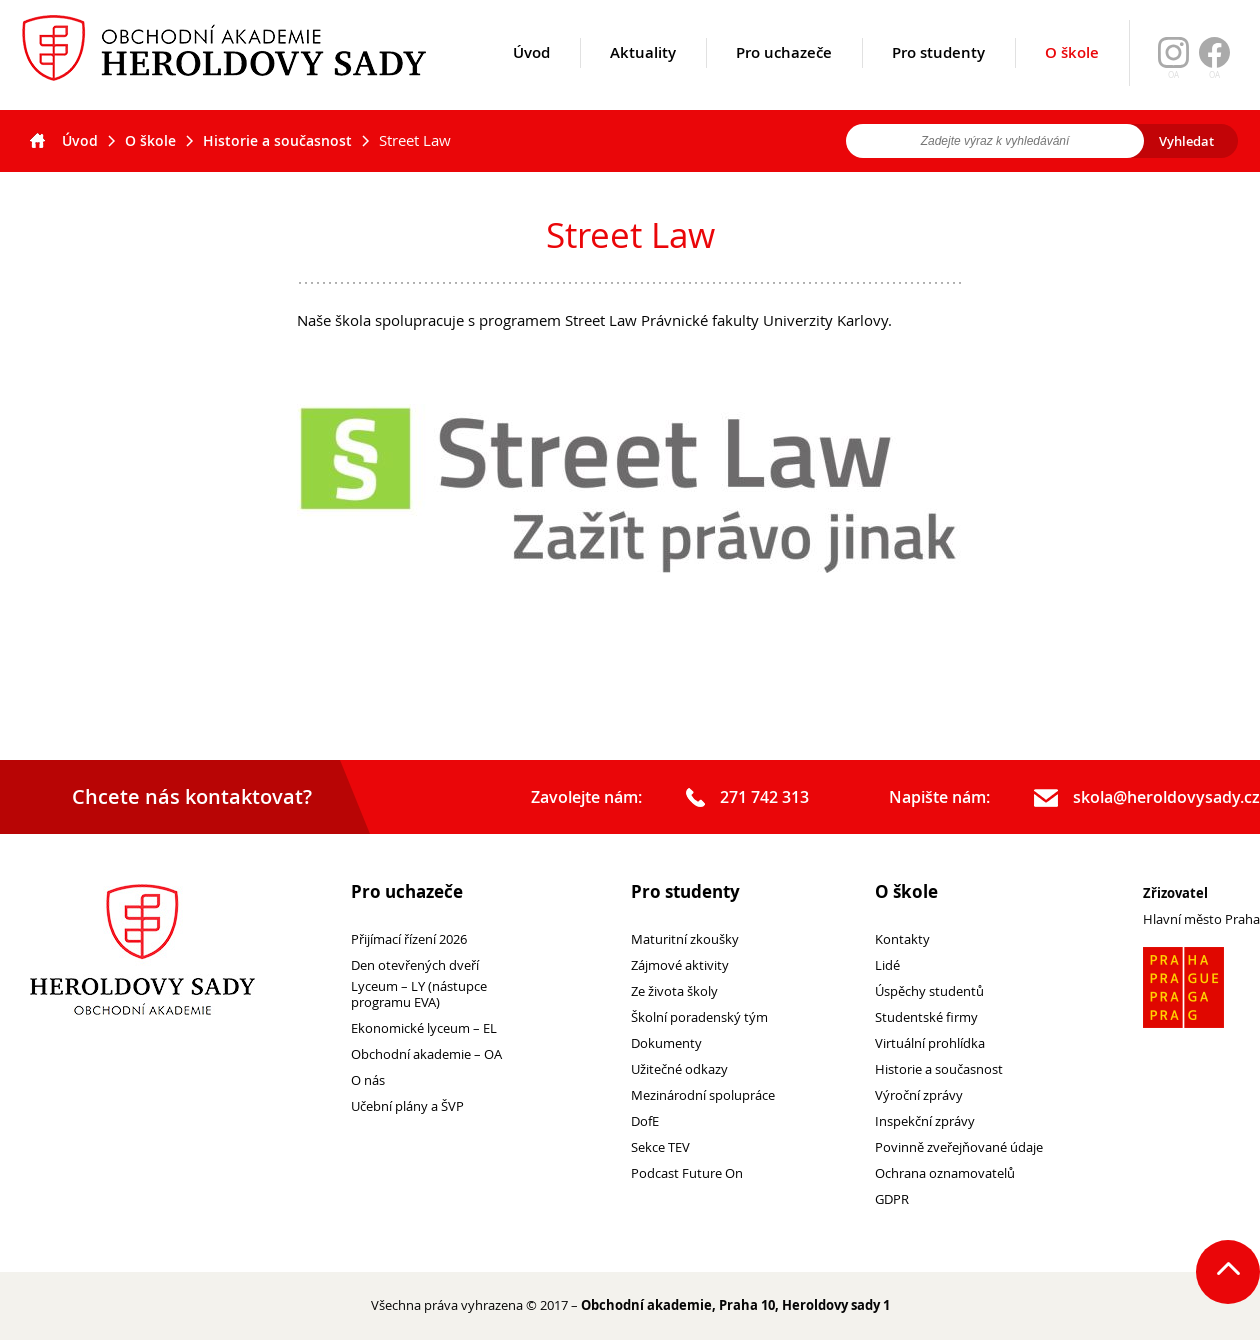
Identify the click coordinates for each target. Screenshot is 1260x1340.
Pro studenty (938, 77)
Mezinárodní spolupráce (703, 1095)
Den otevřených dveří (415, 965)
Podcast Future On (687, 1173)
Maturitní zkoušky (685, 939)
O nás (368, 1080)
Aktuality (643, 77)
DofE (645, 1121)
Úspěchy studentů (929, 991)
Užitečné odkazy (679, 1069)
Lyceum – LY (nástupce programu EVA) (419, 995)
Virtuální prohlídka (930, 1043)
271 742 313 (747, 798)
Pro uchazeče (784, 77)
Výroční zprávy (919, 1095)
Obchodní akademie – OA (426, 1054)
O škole (1072, 76)
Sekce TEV (660, 1147)
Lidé (887, 965)
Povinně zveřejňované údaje (959, 1147)
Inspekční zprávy (925, 1121)
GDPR (892, 1199)
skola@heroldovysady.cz (1147, 798)
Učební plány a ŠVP (407, 1106)
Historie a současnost (277, 140)
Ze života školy (674, 991)
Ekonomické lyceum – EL (424, 1028)
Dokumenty (666, 1043)
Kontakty (902, 939)
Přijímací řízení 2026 (409, 939)
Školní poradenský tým (699, 1017)
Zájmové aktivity (680, 965)
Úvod (531, 77)
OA (1214, 75)
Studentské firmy (926, 1017)
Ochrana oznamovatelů (945, 1173)
